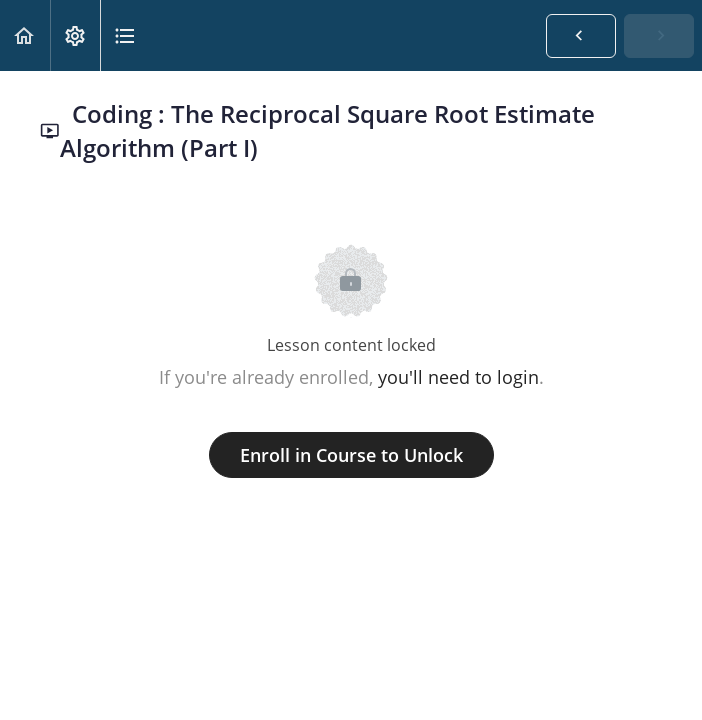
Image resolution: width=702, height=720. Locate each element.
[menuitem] (75, 35)
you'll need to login (458, 377)
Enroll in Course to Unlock (351, 455)
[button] (25, 35)
